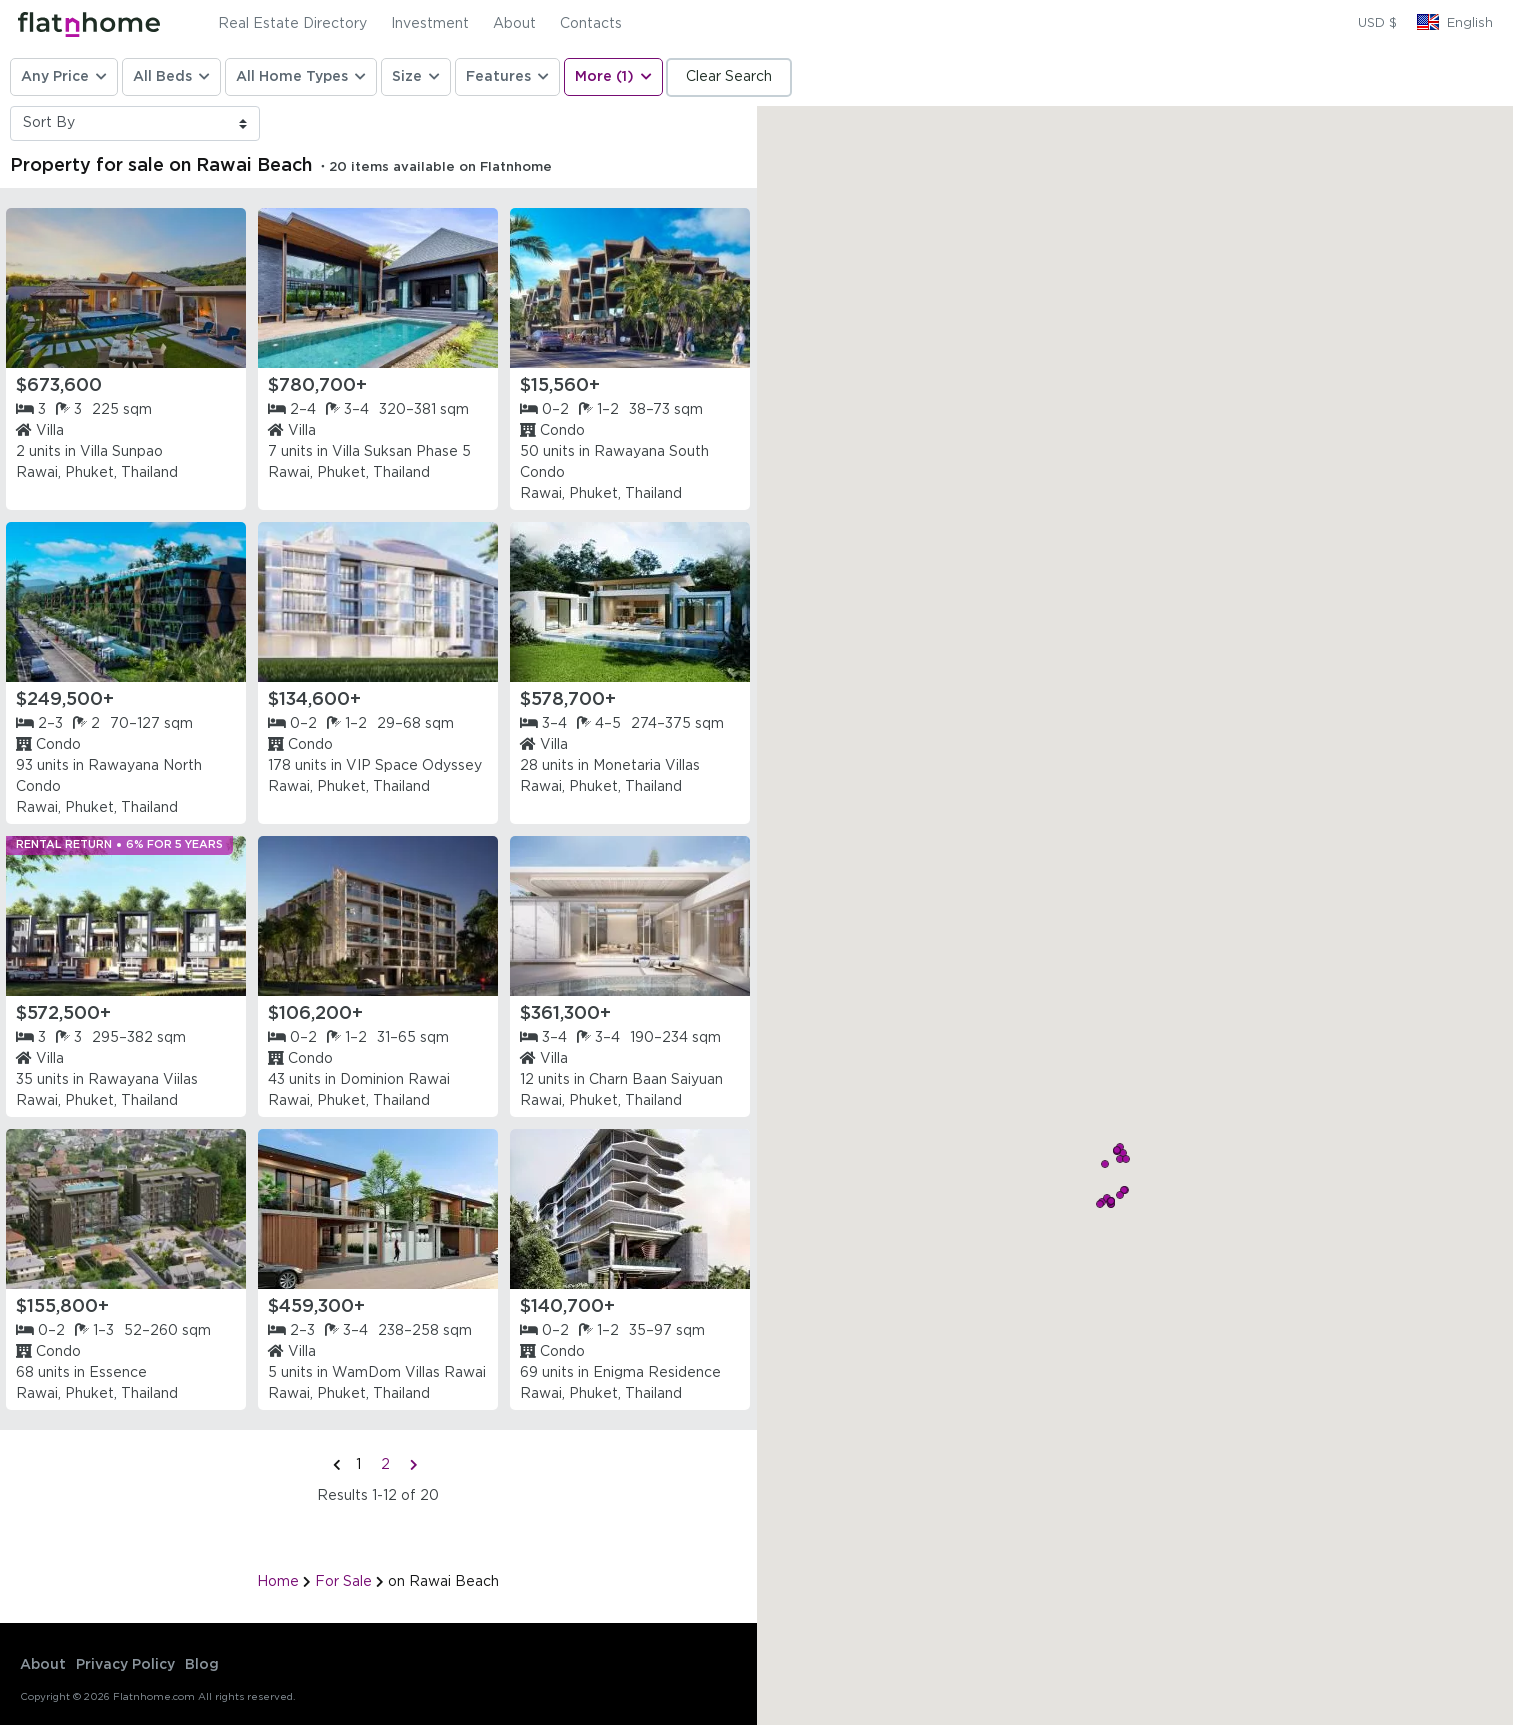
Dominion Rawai (395, 1080)
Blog (202, 1665)
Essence (118, 1373)
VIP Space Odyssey (414, 766)
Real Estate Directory (292, 24)
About (514, 24)
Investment (430, 24)
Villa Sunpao (121, 452)
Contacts (591, 24)
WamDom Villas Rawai (409, 1373)
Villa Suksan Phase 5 (401, 452)
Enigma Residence (657, 1373)
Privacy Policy (125, 1665)
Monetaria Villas (646, 766)
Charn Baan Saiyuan (656, 1080)
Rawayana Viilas (143, 1080)
